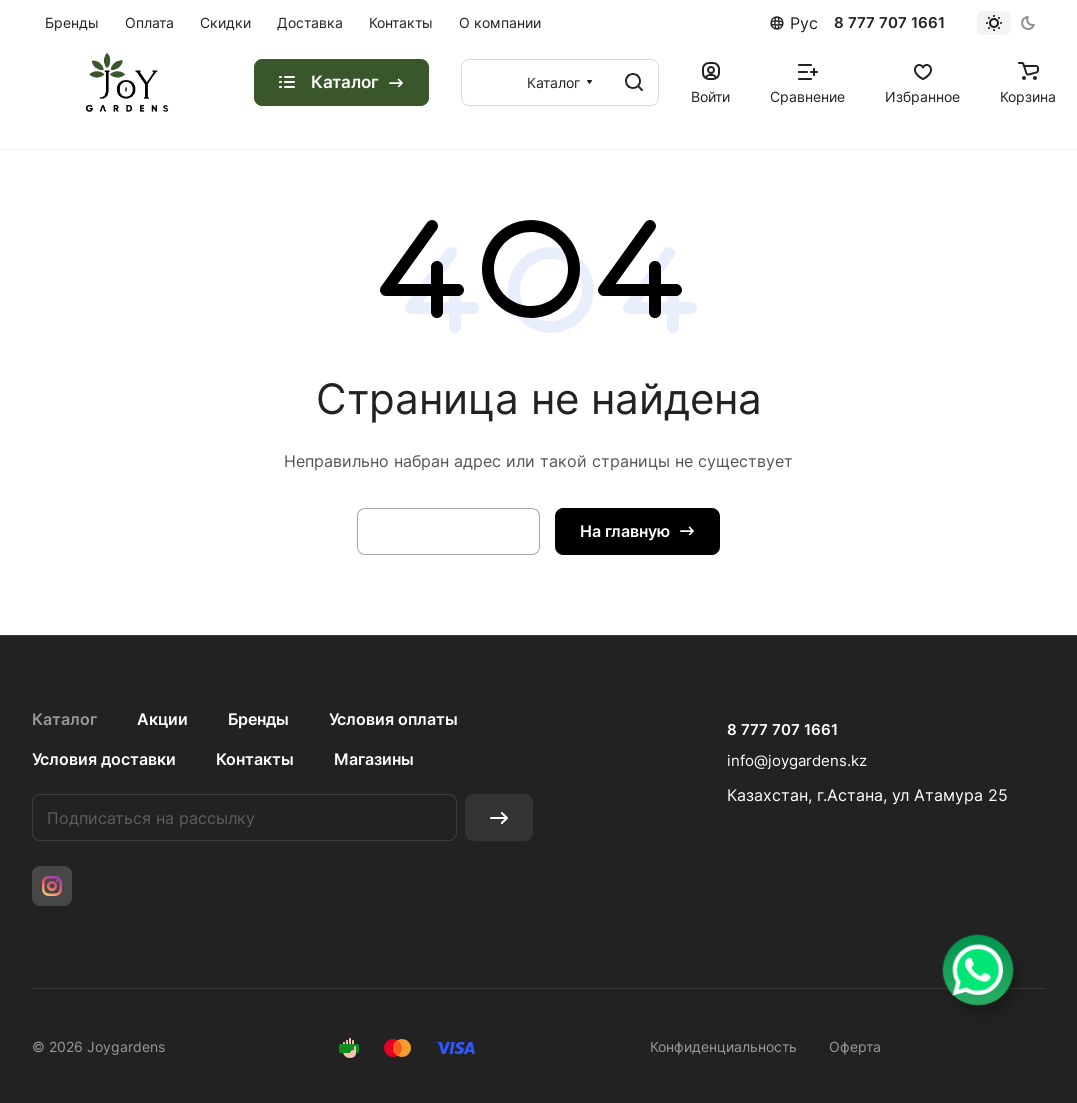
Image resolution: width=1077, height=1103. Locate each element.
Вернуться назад (448, 531)
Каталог (64, 719)
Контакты (255, 759)
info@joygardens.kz (797, 760)
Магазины (374, 759)
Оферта (855, 1046)
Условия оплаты (393, 719)
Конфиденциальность (723, 1046)
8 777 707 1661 (889, 23)
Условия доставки (104, 759)
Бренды (258, 719)
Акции (162, 719)
